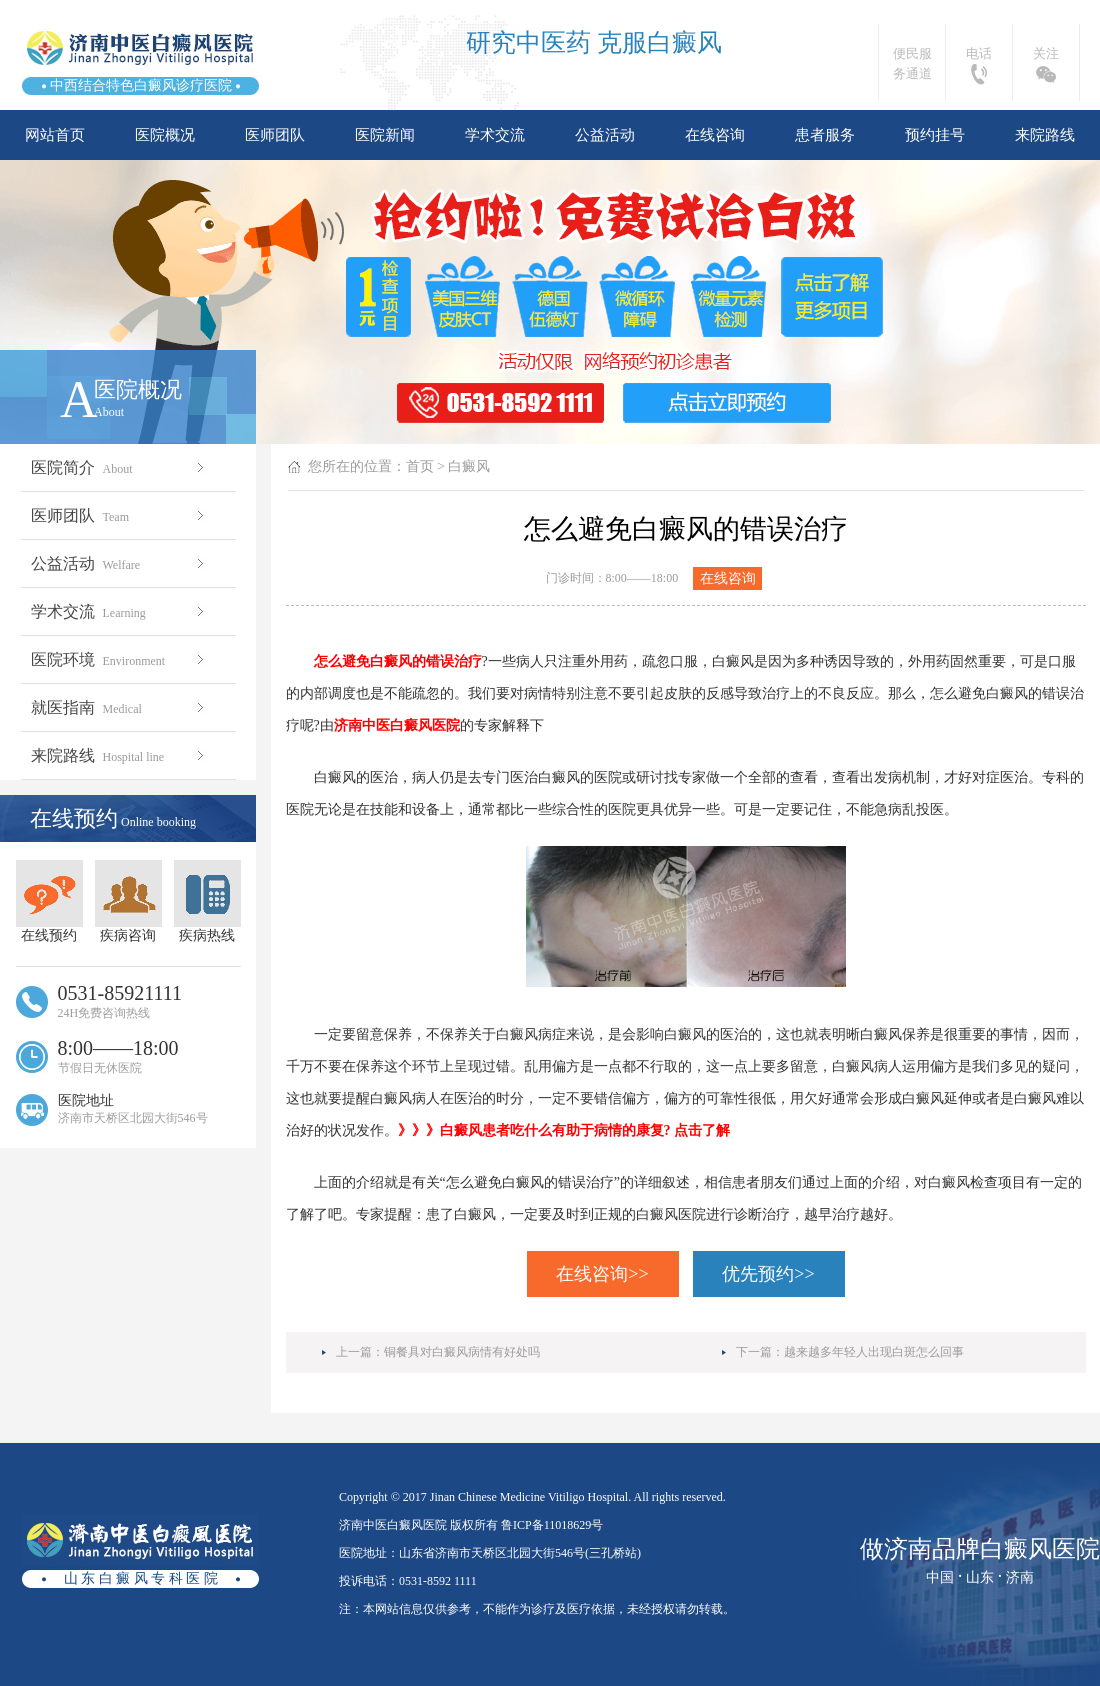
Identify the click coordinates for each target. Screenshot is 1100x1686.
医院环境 (119, 659)
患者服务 (825, 135)
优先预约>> (768, 1274)
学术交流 (495, 135)
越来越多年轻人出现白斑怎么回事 (874, 1352)
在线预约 (49, 901)
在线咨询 (715, 135)
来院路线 (1045, 135)
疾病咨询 (128, 901)
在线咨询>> (602, 1274)
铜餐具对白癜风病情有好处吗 (462, 1352)
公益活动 (605, 135)
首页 (420, 466)
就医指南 (119, 707)
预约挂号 (935, 135)
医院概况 (165, 135)
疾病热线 (207, 901)
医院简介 (119, 467)
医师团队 (275, 135)
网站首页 (55, 135)
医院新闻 (385, 135)
